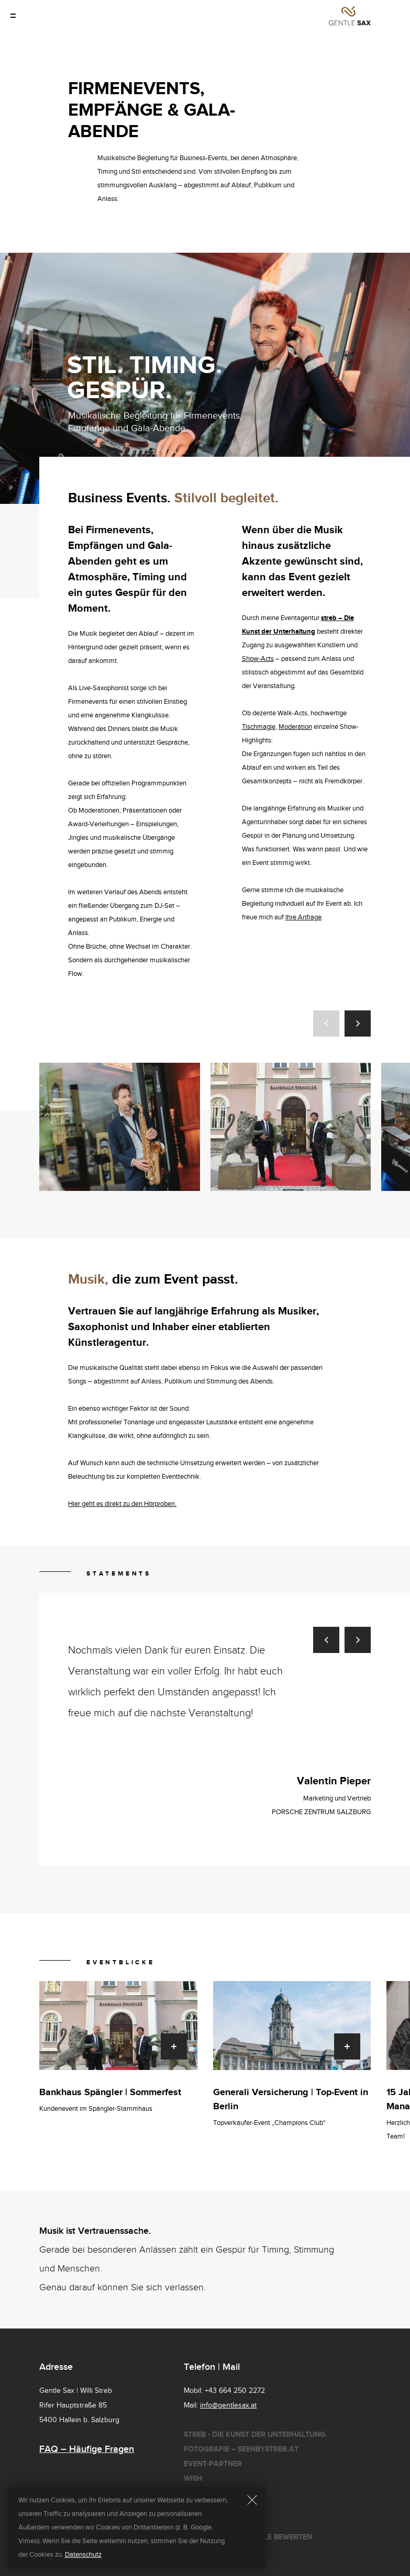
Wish (193, 2478)
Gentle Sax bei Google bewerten (248, 2537)
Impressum (205, 2522)
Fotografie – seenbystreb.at (241, 2449)
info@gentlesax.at (228, 2405)
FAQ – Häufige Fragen (86, 2449)
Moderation (295, 727)
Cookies (200, 2507)
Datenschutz (210, 2493)
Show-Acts (258, 659)
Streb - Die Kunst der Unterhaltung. (255, 2434)
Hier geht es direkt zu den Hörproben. (122, 1504)
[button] (326, 1023)
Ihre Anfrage (303, 917)
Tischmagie (258, 727)
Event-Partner (213, 2463)
